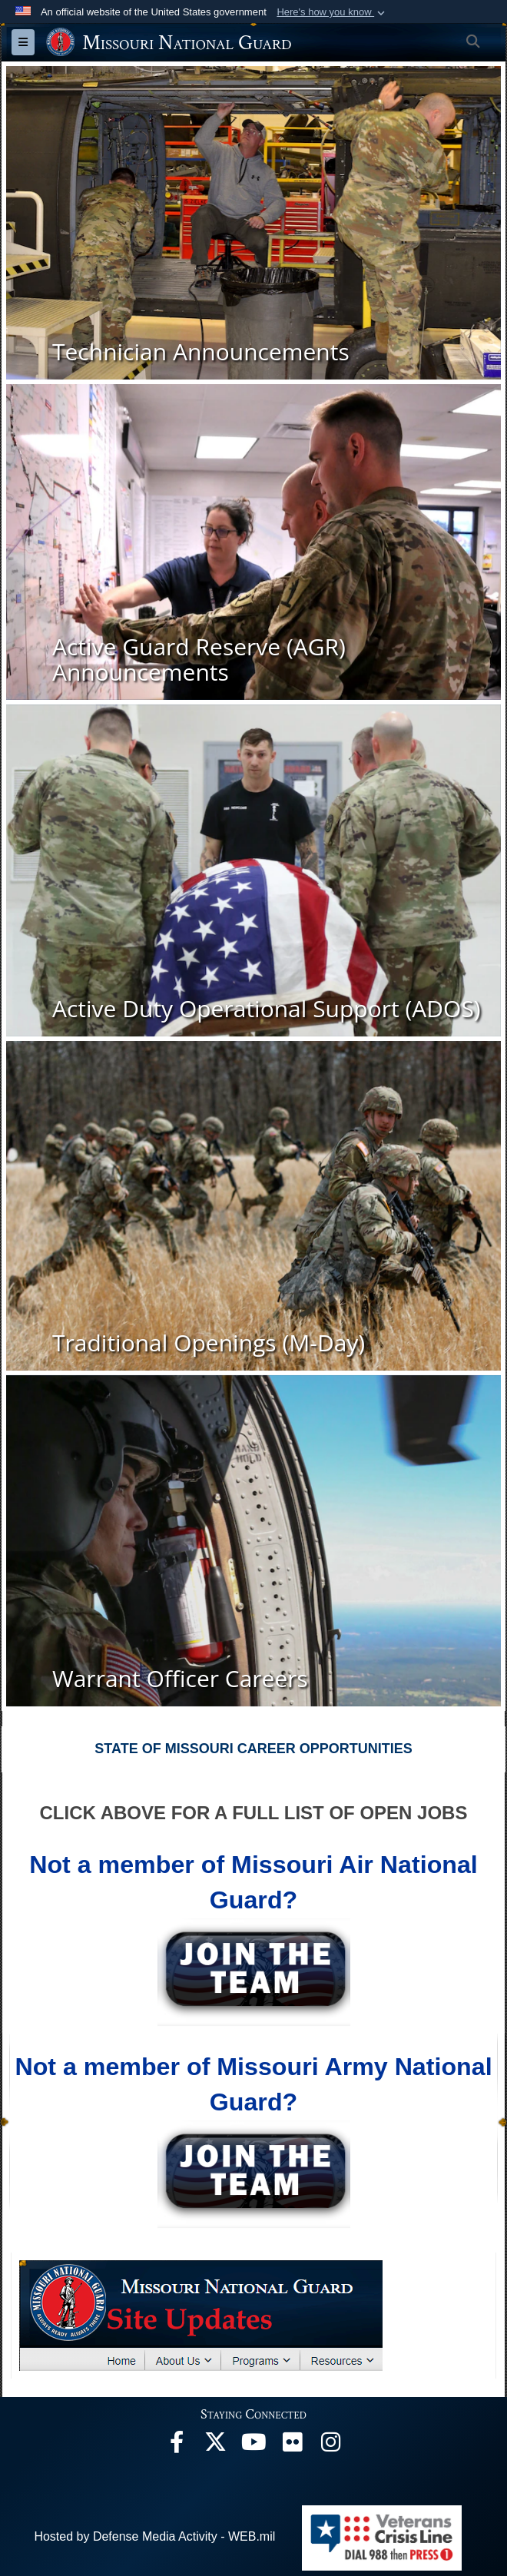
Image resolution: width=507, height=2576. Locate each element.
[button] (332, 12)
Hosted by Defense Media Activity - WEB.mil (154, 2536)
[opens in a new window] (176, 2445)
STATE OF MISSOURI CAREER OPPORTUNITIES (253, 1748)
